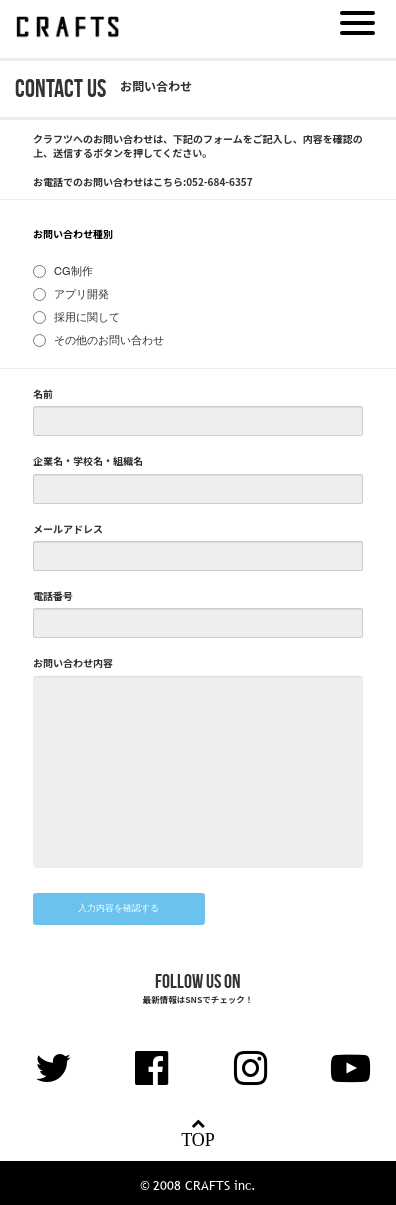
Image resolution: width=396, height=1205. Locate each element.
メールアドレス (68, 529)
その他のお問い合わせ (109, 341)
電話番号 (53, 596)
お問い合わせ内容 (73, 663)
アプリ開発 (81, 295)
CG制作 (73, 272)
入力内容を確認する (118, 908)
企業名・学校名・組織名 (88, 461)
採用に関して (87, 318)
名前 (43, 394)
